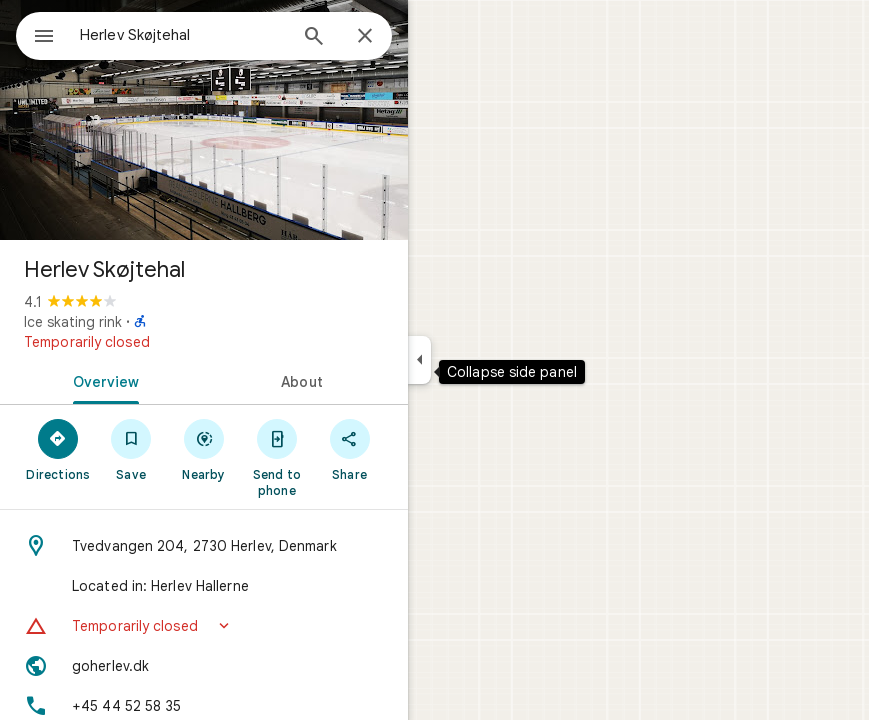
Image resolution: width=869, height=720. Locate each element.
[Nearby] (204, 449)
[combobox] (183, 35)
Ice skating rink (73, 322)
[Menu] (44, 38)
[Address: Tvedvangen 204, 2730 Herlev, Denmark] (204, 546)
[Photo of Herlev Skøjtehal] (204, 120)
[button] (204, 626)
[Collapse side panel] (419, 360)
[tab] (102, 380)
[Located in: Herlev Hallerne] (204, 586)
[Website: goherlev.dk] (204, 666)
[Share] (349, 449)
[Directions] (58, 449)
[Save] (131, 449)
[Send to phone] (276, 457)
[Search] (314, 38)
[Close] (365, 37)
